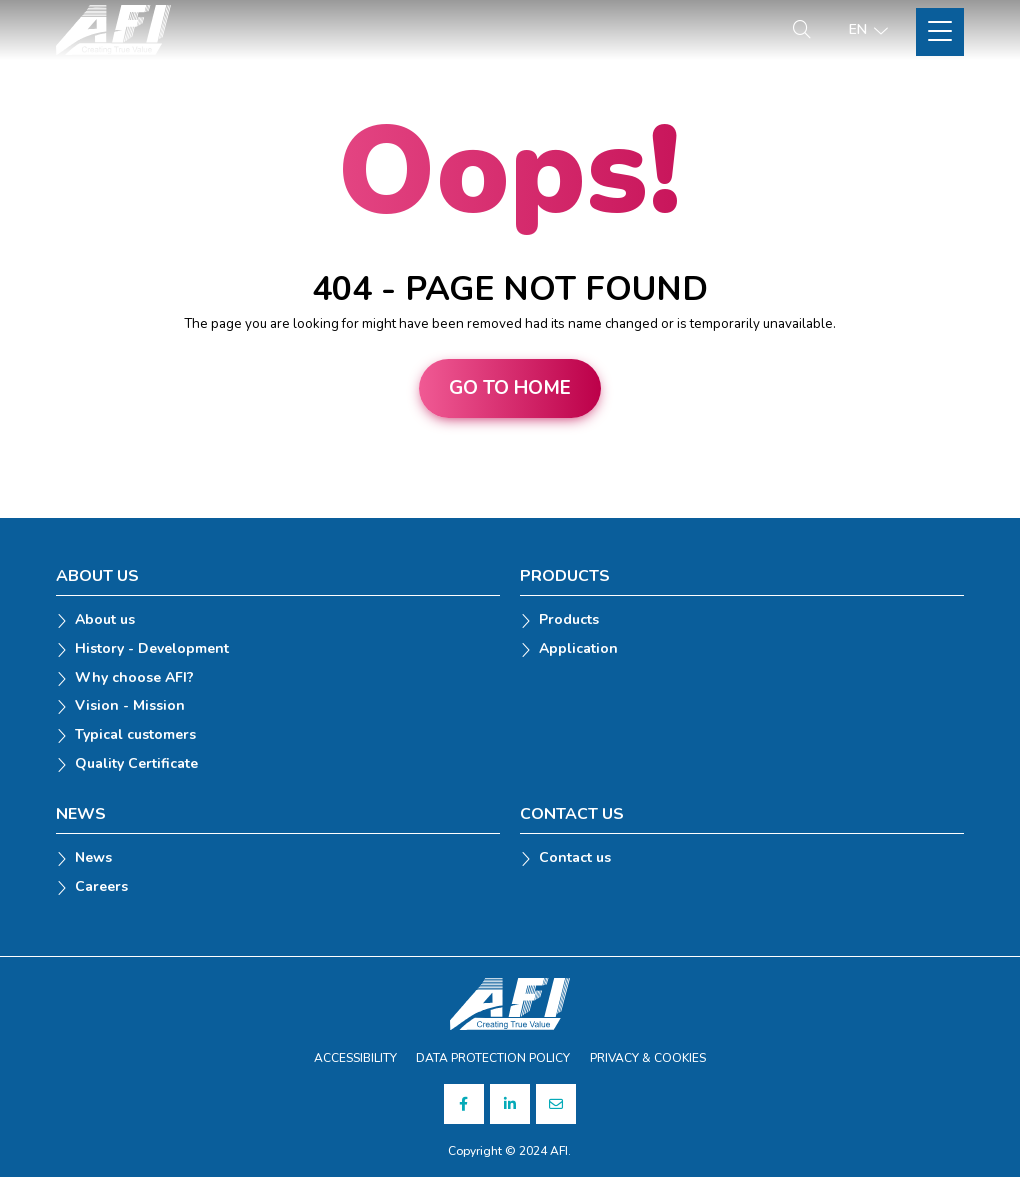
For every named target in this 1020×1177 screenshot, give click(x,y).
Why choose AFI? (134, 678)
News (93, 858)
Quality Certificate (136, 764)
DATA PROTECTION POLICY (493, 1058)
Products (569, 620)
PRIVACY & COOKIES (648, 1058)
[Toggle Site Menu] (940, 32)
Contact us (575, 858)
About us (105, 620)
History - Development (152, 649)
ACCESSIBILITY (355, 1058)
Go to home (510, 388)
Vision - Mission (130, 706)
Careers (101, 887)
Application (578, 649)
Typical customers (135, 735)
